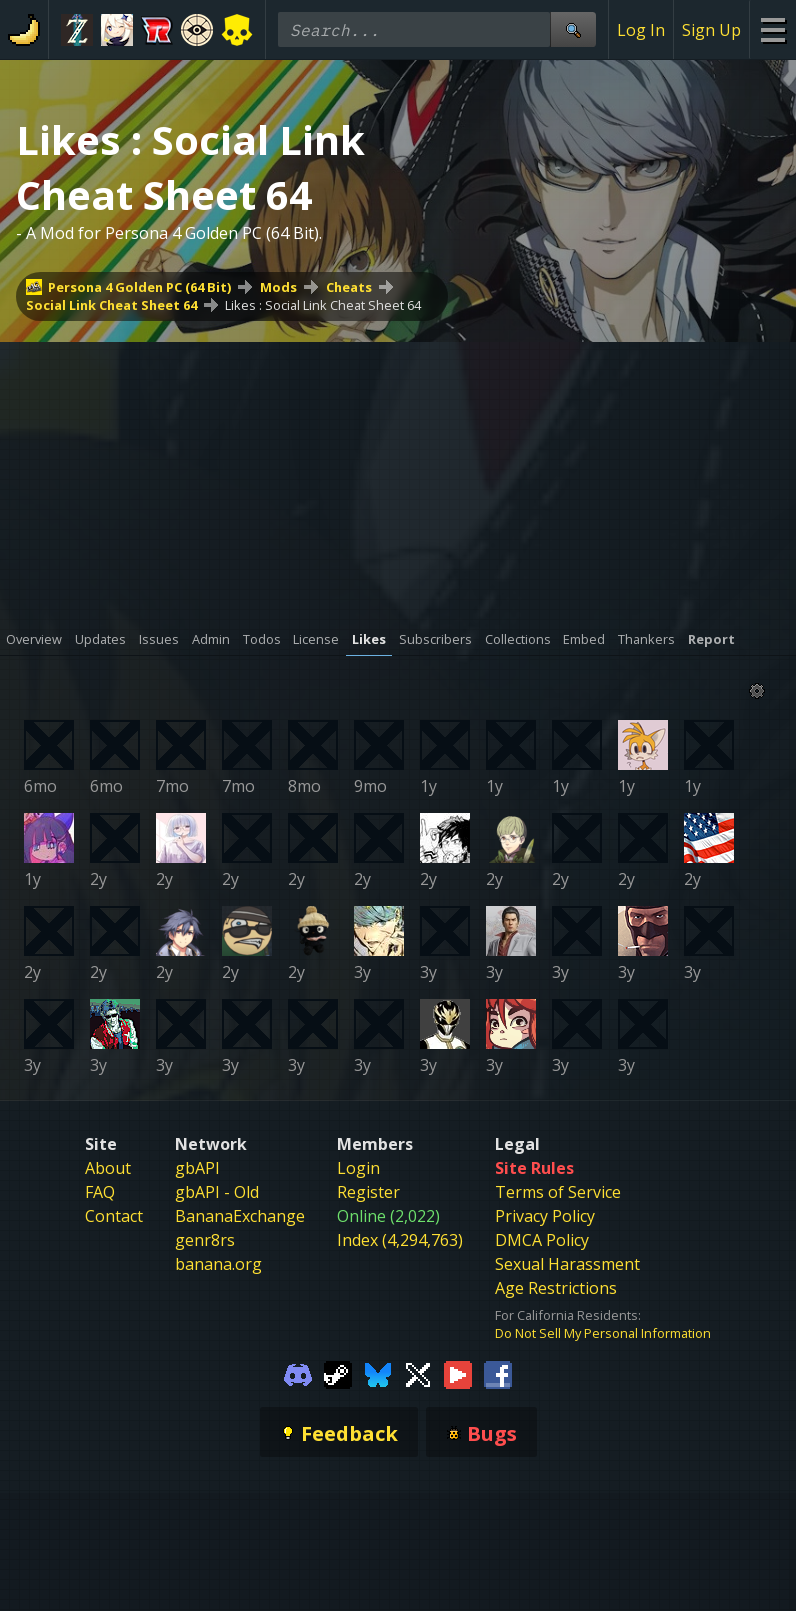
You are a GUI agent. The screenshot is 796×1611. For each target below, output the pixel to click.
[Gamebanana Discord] (298, 1374)
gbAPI (197, 1168)
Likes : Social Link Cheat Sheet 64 (323, 305)
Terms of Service (558, 1192)
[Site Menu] (772, 29)
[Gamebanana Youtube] (458, 1374)
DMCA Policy (542, 1240)
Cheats (349, 287)
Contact (114, 1216)
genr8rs (205, 1240)
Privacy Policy (545, 1216)
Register (368, 1192)
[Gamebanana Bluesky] (378, 1374)
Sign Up (711, 30)
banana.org (218, 1264)
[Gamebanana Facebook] (498, 1374)
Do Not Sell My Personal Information (603, 1333)
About (108, 1168)
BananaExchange (240, 1216)
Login (358, 1168)
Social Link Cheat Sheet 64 (111, 305)
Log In (641, 30)
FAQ (100, 1192)
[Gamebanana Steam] (338, 1374)
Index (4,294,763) (400, 1240)
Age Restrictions (556, 1288)
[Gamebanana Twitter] (418, 1374)
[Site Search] (573, 29)
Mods (278, 287)
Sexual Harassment (567, 1264)
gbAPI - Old (217, 1192)
